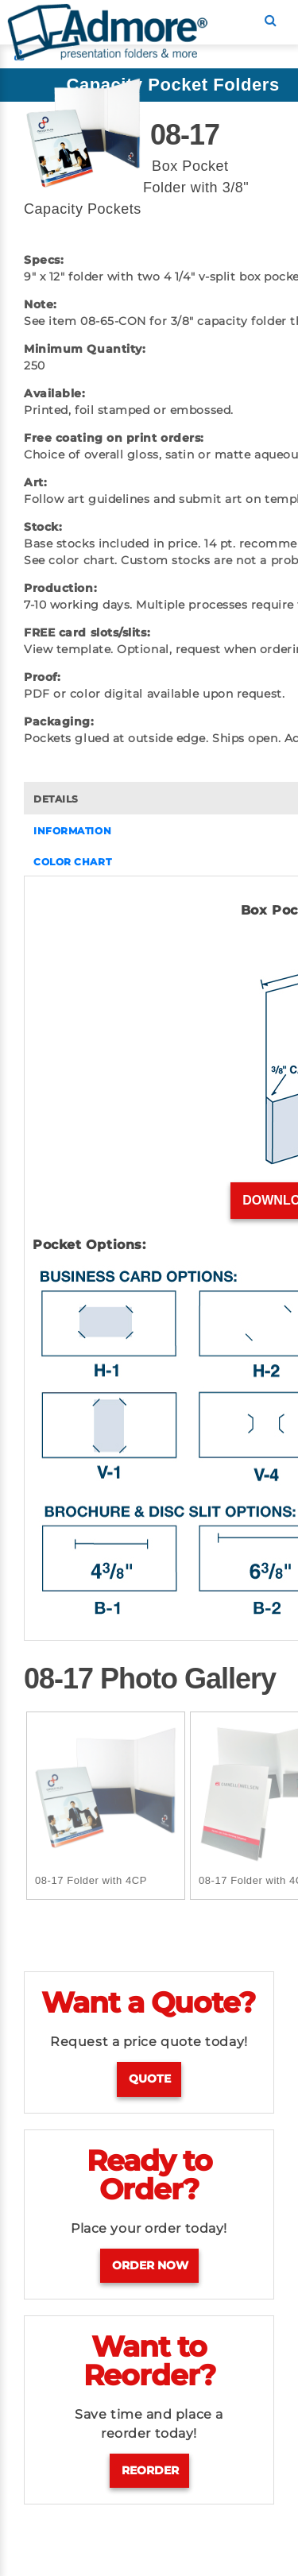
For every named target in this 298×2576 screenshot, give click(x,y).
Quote (150, 2078)
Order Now (150, 2265)
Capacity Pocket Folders (172, 85)
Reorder (150, 2470)
